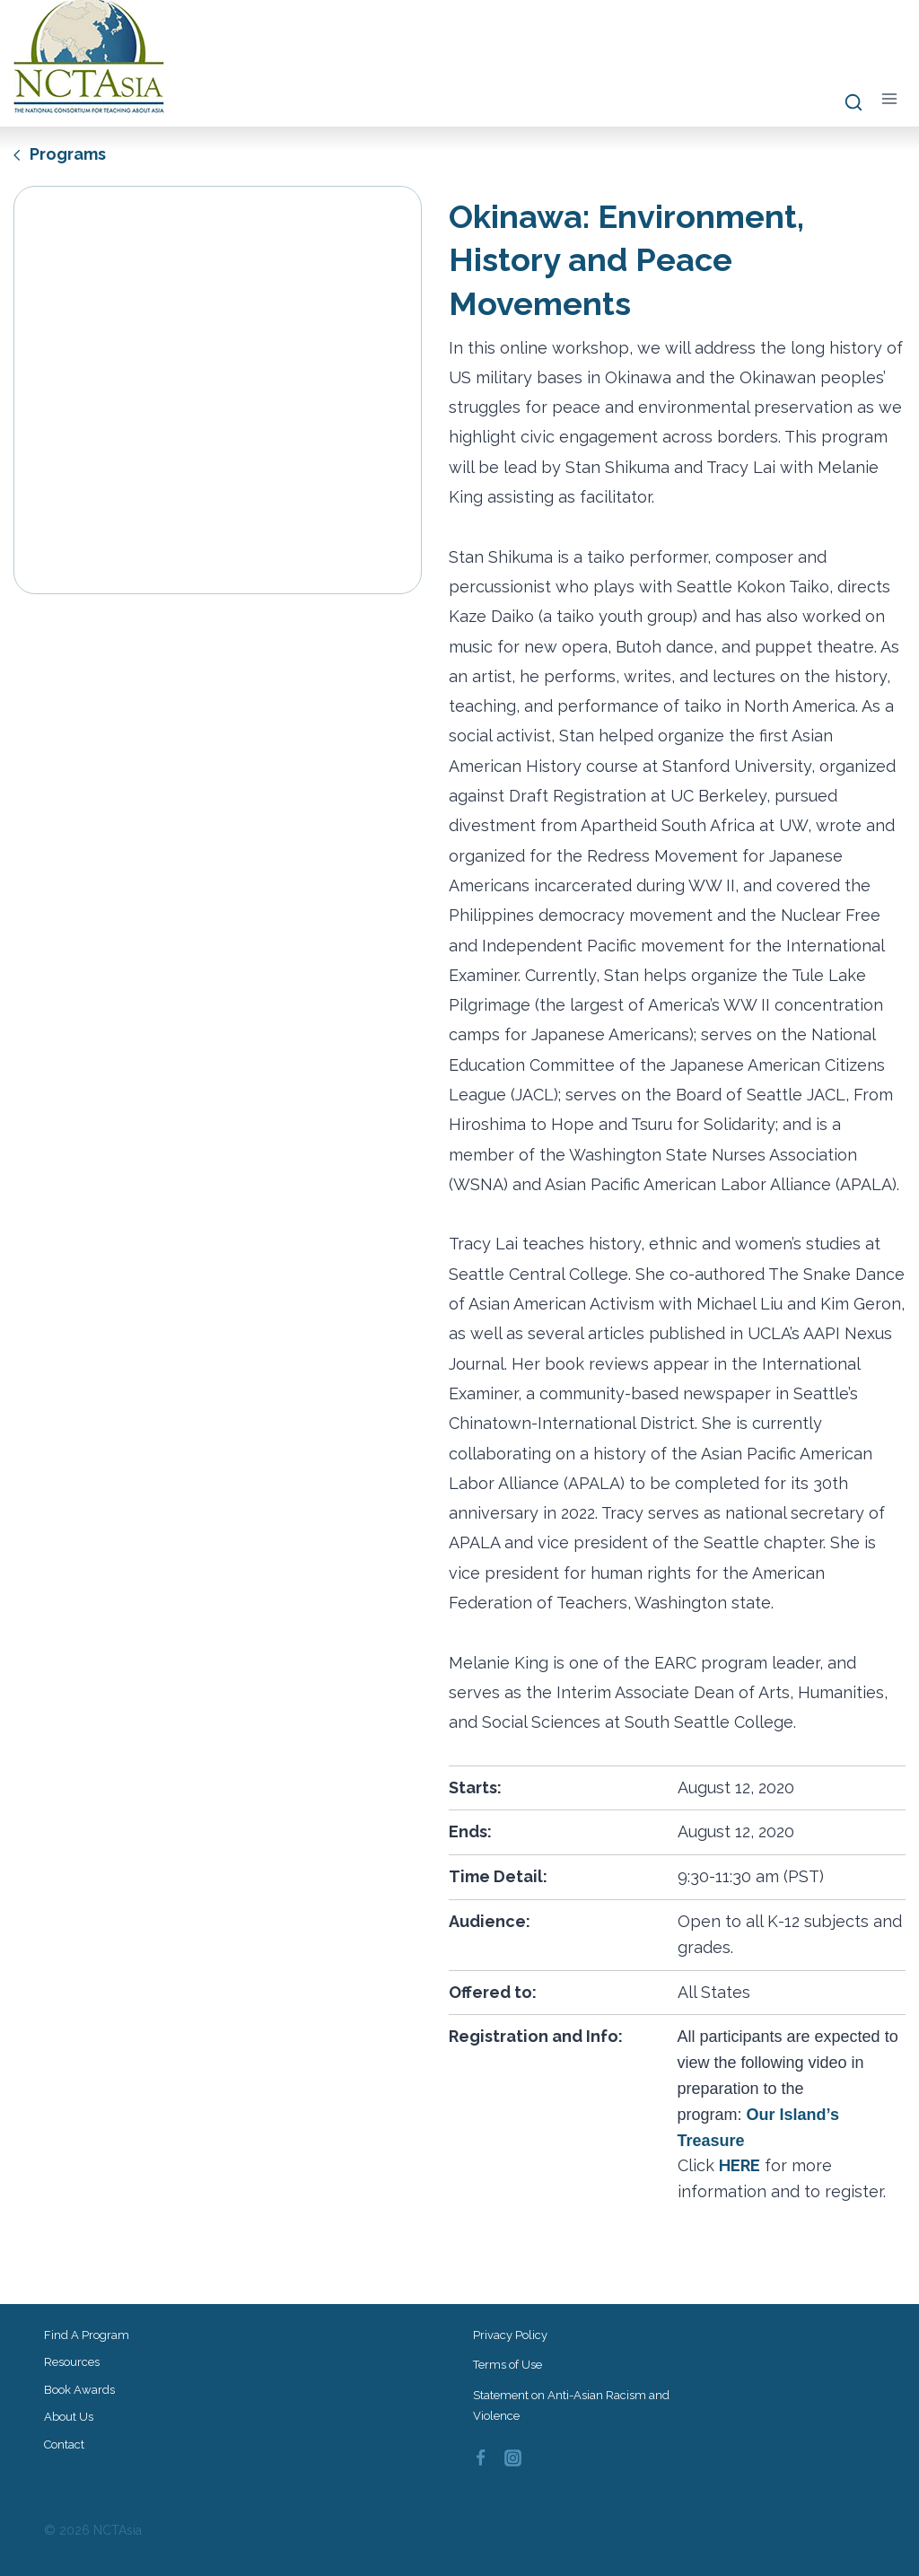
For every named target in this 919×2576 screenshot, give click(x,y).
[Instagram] (513, 2458)
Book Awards (79, 2389)
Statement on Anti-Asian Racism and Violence (571, 2405)
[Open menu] (889, 99)
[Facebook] (480, 2458)
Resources (72, 2362)
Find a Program (86, 2335)
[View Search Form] (845, 103)
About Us (68, 2416)
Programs (59, 154)
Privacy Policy (510, 2335)
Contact (64, 2444)
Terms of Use (507, 2364)
